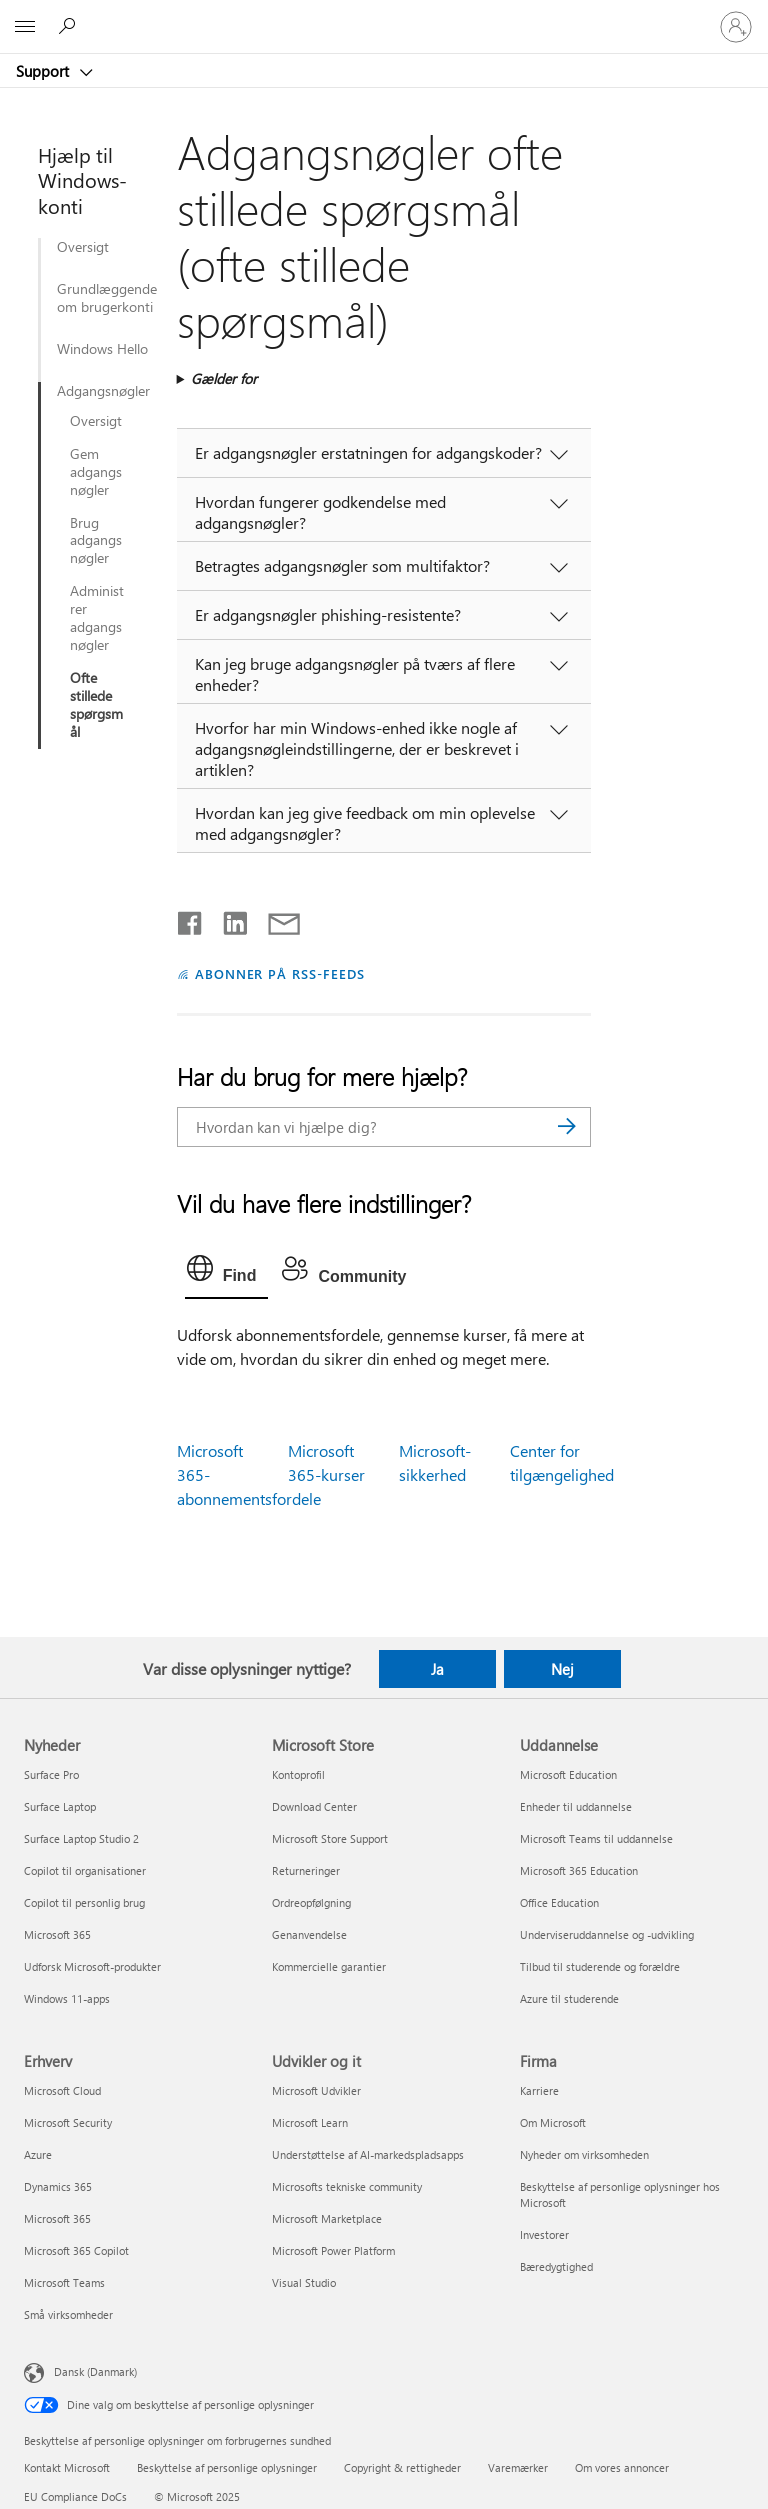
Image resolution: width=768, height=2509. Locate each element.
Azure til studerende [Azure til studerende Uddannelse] (569, 1998)
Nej (562, 1669)
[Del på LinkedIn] (227, 919)
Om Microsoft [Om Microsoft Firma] (553, 2122)
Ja (437, 1669)
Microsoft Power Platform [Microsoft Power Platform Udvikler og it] (333, 2250)
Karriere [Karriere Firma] (539, 2090)
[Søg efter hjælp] (70, 26)
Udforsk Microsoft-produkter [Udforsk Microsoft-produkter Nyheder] (92, 1966)
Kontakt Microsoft (67, 2467)
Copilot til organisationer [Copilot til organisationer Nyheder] (85, 1870)
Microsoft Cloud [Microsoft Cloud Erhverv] (62, 2090)
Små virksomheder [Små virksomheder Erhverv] (68, 2314)
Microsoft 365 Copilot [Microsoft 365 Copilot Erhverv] (76, 2250)
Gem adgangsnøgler (96, 472)
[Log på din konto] (736, 27)
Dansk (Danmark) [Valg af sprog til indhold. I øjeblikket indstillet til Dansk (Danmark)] (95, 2371)
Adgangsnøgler (91, 391)
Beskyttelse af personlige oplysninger (227, 2467)
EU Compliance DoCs (75, 2496)
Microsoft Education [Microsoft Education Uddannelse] (568, 1774)
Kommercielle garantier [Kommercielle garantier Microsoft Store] (329, 1966)
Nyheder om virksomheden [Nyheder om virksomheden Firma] (584, 2154)
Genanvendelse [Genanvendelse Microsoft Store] (309, 1934)
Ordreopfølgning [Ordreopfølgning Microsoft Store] (311, 1902)
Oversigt (83, 247)
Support (44, 71)
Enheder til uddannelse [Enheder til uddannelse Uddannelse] (576, 1806)
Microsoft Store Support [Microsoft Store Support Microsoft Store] (330, 1838)
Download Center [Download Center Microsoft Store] (314, 1806)
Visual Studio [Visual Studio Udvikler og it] (304, 2282)
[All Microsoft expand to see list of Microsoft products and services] (25, 27)
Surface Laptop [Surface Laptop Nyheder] (60, 1806)
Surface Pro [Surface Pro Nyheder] (51, 1774)
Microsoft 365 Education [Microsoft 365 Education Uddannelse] (579, 1870)
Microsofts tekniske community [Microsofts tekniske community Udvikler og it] (347, 2186)
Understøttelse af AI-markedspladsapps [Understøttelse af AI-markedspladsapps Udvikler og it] (368, 2154)
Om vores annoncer (622, 2467)
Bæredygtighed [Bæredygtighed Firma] (556, 2266)
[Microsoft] (383, 15)
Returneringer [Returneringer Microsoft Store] (306, 1870)
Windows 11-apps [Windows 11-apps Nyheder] (67, 1998)
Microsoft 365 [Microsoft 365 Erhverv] (57, 2218)
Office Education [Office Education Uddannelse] (559, 1902)
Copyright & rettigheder (402, 2467)
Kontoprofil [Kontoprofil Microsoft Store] (298, 1774)
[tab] (227, 1273)
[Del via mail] (275, 919)
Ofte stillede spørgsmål (96, 705)
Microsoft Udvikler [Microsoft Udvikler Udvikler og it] (316, 2090)
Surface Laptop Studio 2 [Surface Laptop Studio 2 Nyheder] (81, 1838)
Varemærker (518, 2467)
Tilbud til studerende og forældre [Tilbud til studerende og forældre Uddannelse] (600, 1966)
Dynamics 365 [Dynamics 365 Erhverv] (58, 2186)
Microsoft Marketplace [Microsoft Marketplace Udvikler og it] (327, 2218)
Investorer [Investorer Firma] (544, 2234)
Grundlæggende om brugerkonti (106, 298)
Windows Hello (102, 349)
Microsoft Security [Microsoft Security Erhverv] (68, 2122)
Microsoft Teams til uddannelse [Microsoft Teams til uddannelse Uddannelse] (596, 1838)
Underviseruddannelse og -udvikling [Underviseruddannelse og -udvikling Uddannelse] (607, 1934)
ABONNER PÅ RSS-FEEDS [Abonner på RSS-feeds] (280, 973)
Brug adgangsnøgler (96, 541)
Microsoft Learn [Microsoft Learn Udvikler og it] (310, 2122)
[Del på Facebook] (191, 919)
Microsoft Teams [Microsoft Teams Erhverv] (64, 2282)
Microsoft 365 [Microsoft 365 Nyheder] (57, 1934)
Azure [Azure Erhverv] (38, 2154)
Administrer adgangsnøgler (97, 618)
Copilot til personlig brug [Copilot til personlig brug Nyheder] (84, 1902)
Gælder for (224, 378)
